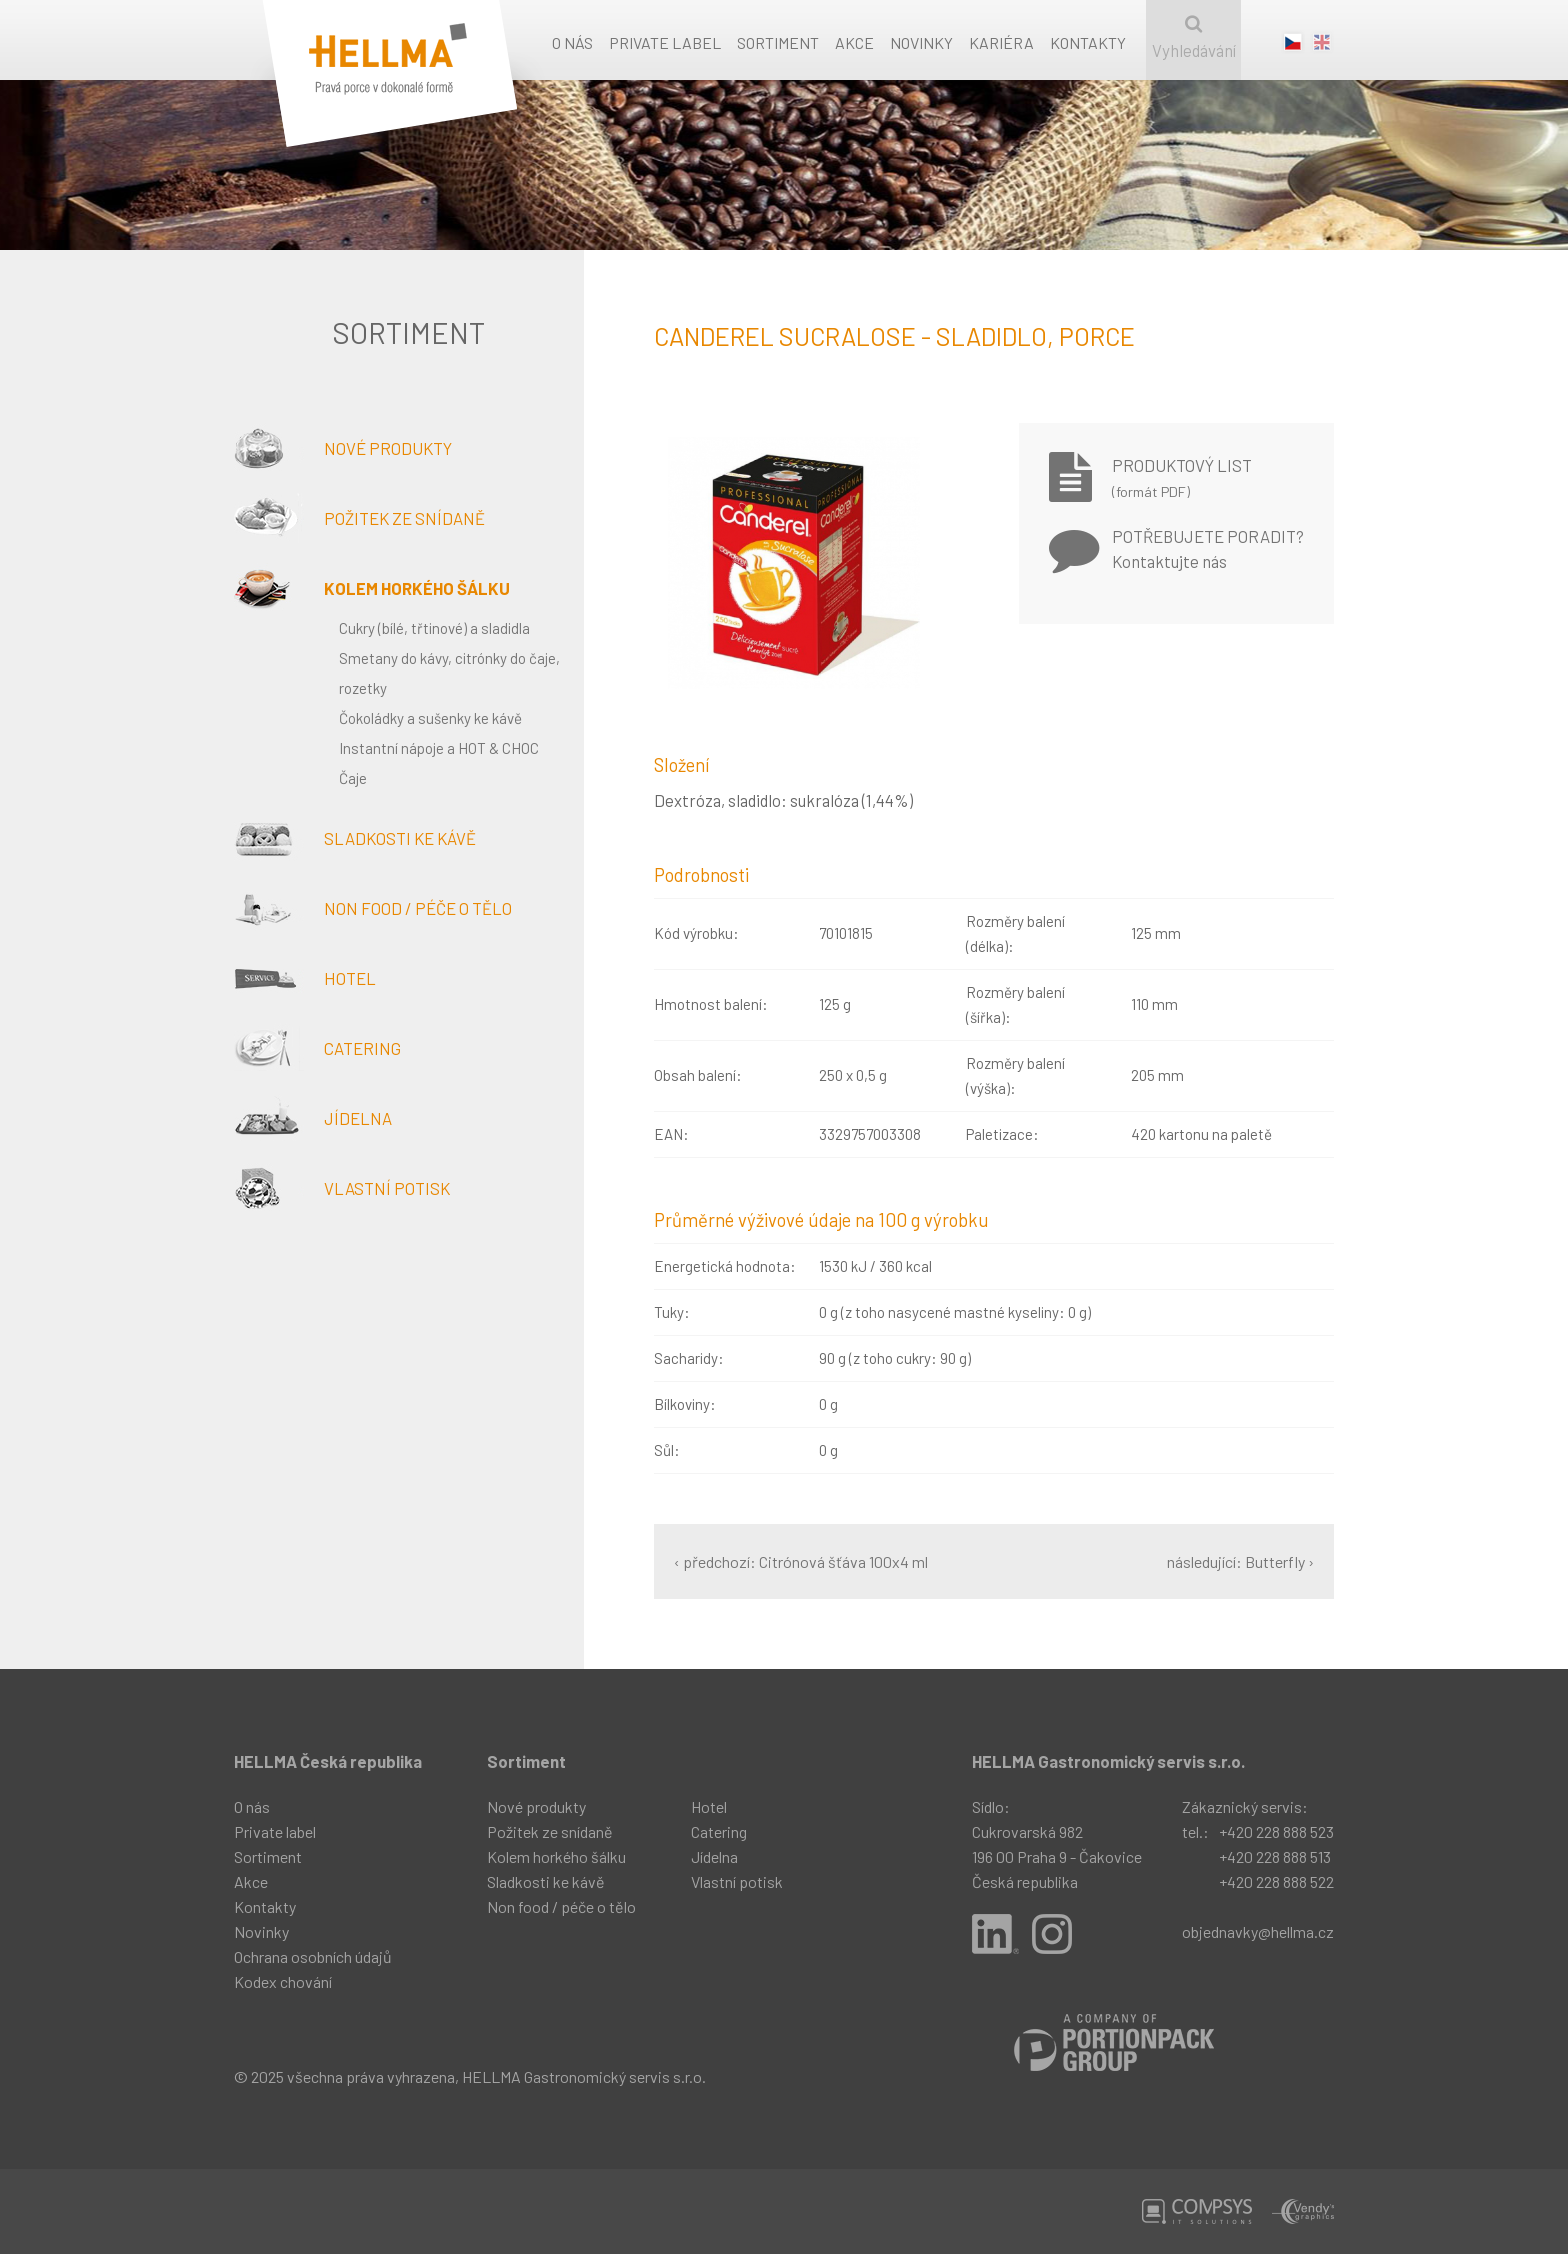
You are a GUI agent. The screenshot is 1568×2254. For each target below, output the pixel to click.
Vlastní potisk (342, 1188)
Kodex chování (283, 1981)
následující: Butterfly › (1240, 1561)
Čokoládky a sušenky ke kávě (430, 718)
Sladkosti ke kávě (355, 838)
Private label (665, 42)
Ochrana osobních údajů (313, 1956)
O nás (572, 42)
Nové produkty (343, 448)
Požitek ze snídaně (359, 518)
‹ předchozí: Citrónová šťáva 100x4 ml (801, 1561)
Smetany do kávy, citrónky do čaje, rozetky (449, 673)
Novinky (921, 42)
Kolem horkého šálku (372, 588)
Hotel (305, 978)
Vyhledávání (1193, 37)
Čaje (353, 778)
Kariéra (1001, 42)
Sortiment (778, 42)
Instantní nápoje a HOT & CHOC (439, 748)
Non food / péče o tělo (373, 908)
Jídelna (313, 1118)
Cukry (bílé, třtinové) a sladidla (434, 628)
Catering (317, 1048)
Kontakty (1088, 42)
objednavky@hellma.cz (1258, 1931)
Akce (854, 42)
